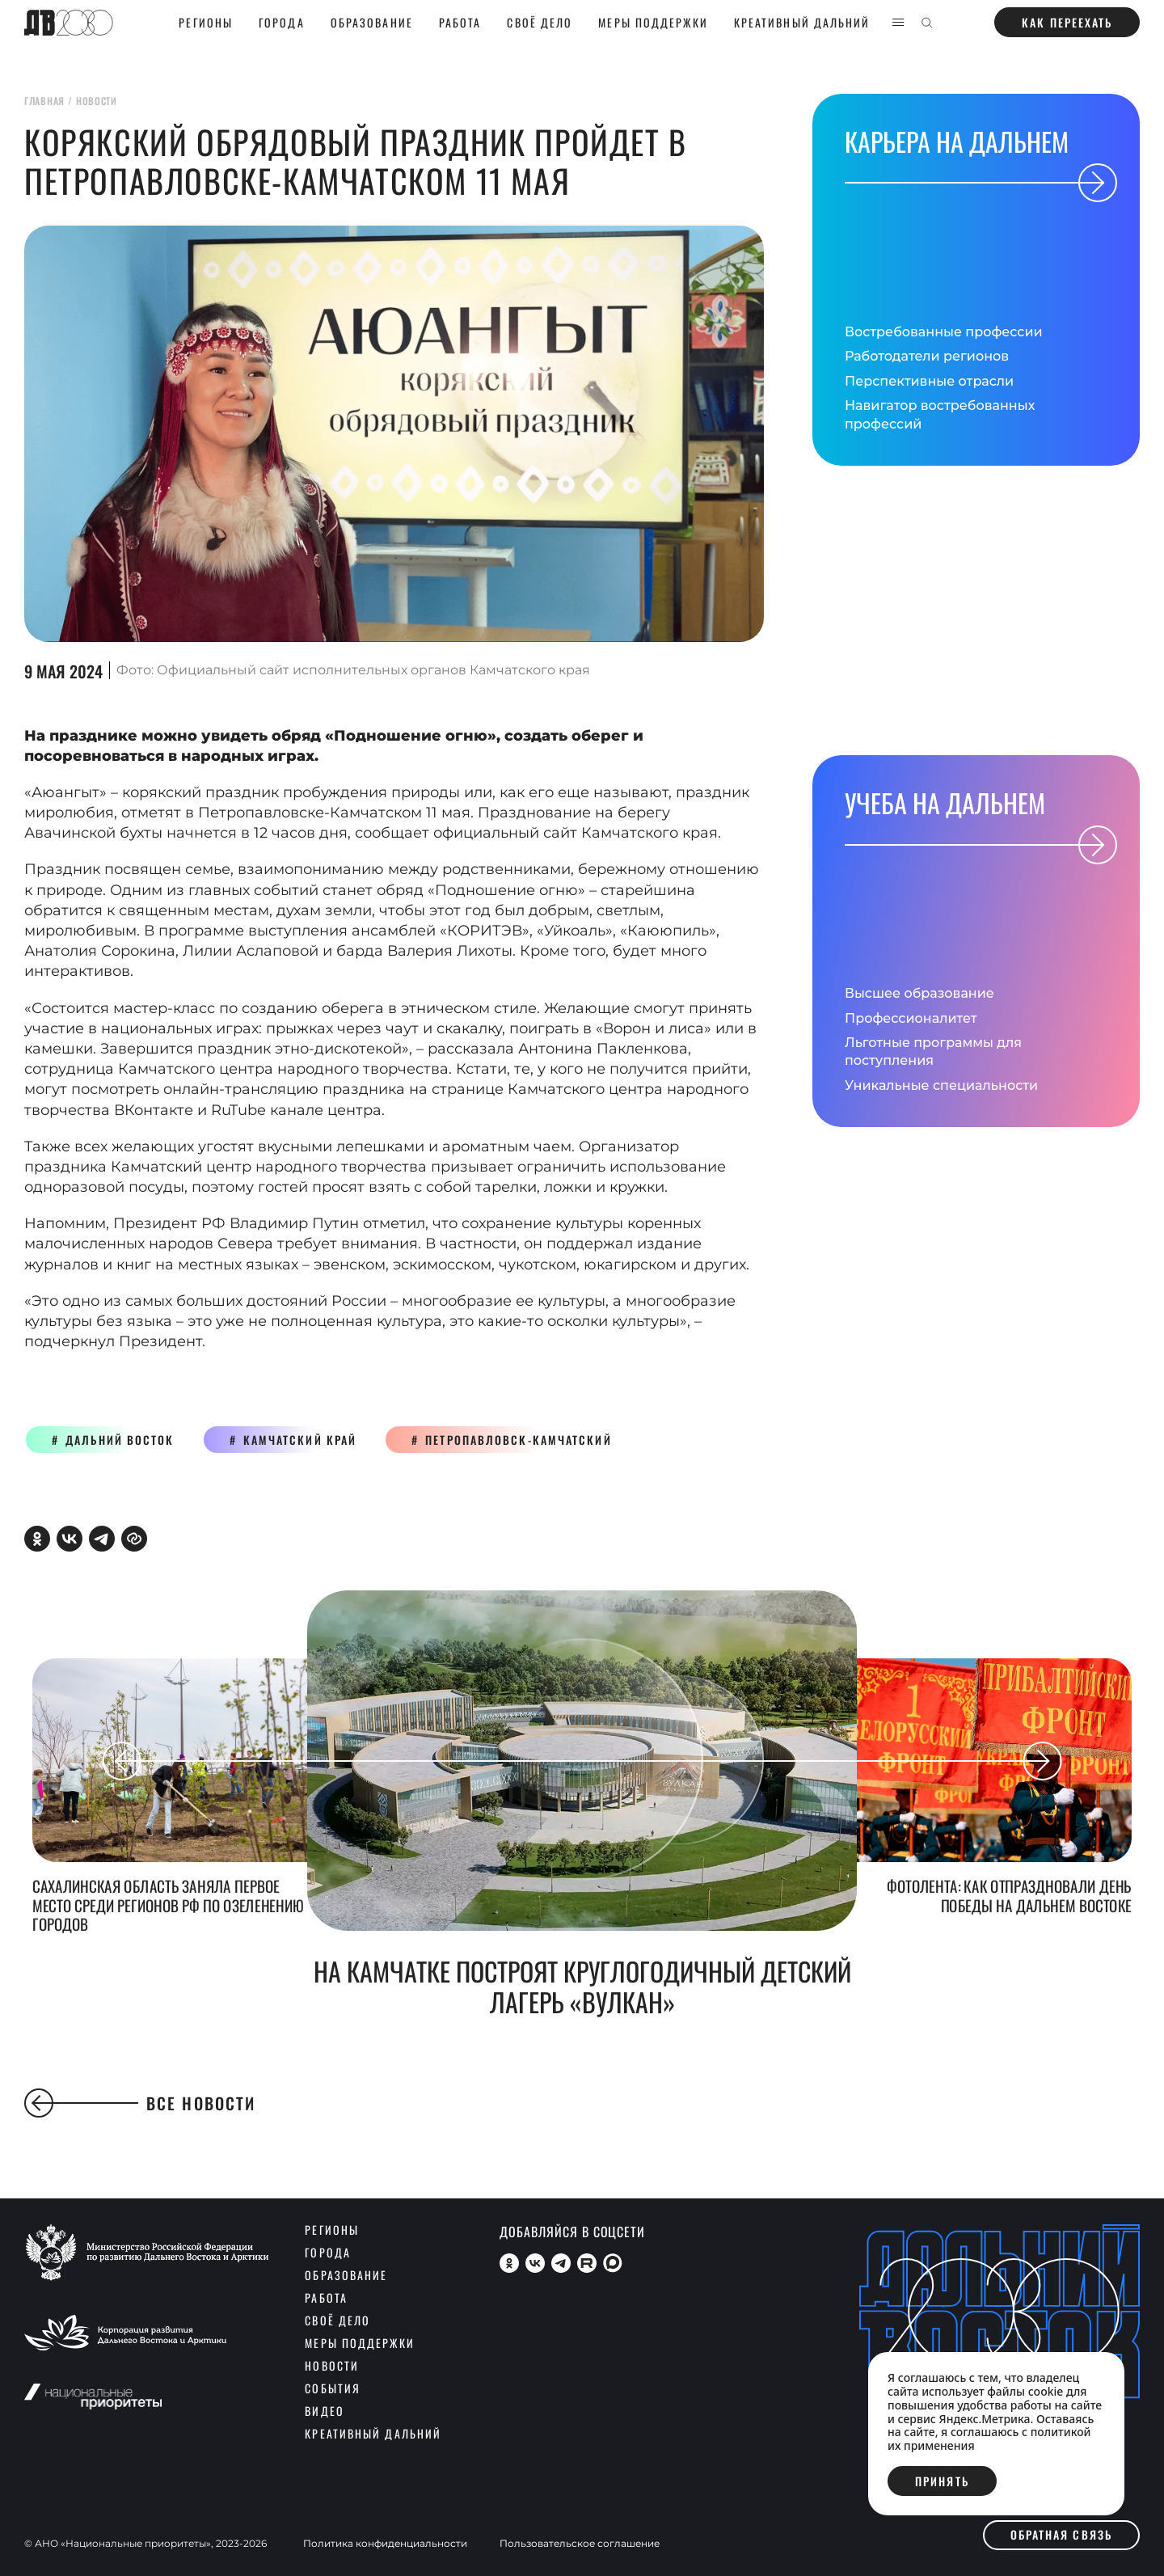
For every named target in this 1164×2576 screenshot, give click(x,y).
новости (96, 101)
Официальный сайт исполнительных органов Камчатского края (373, 670)
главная (44, 101)
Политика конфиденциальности (385, 2543)
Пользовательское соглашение (580, 2543)
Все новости (139, 2103)
